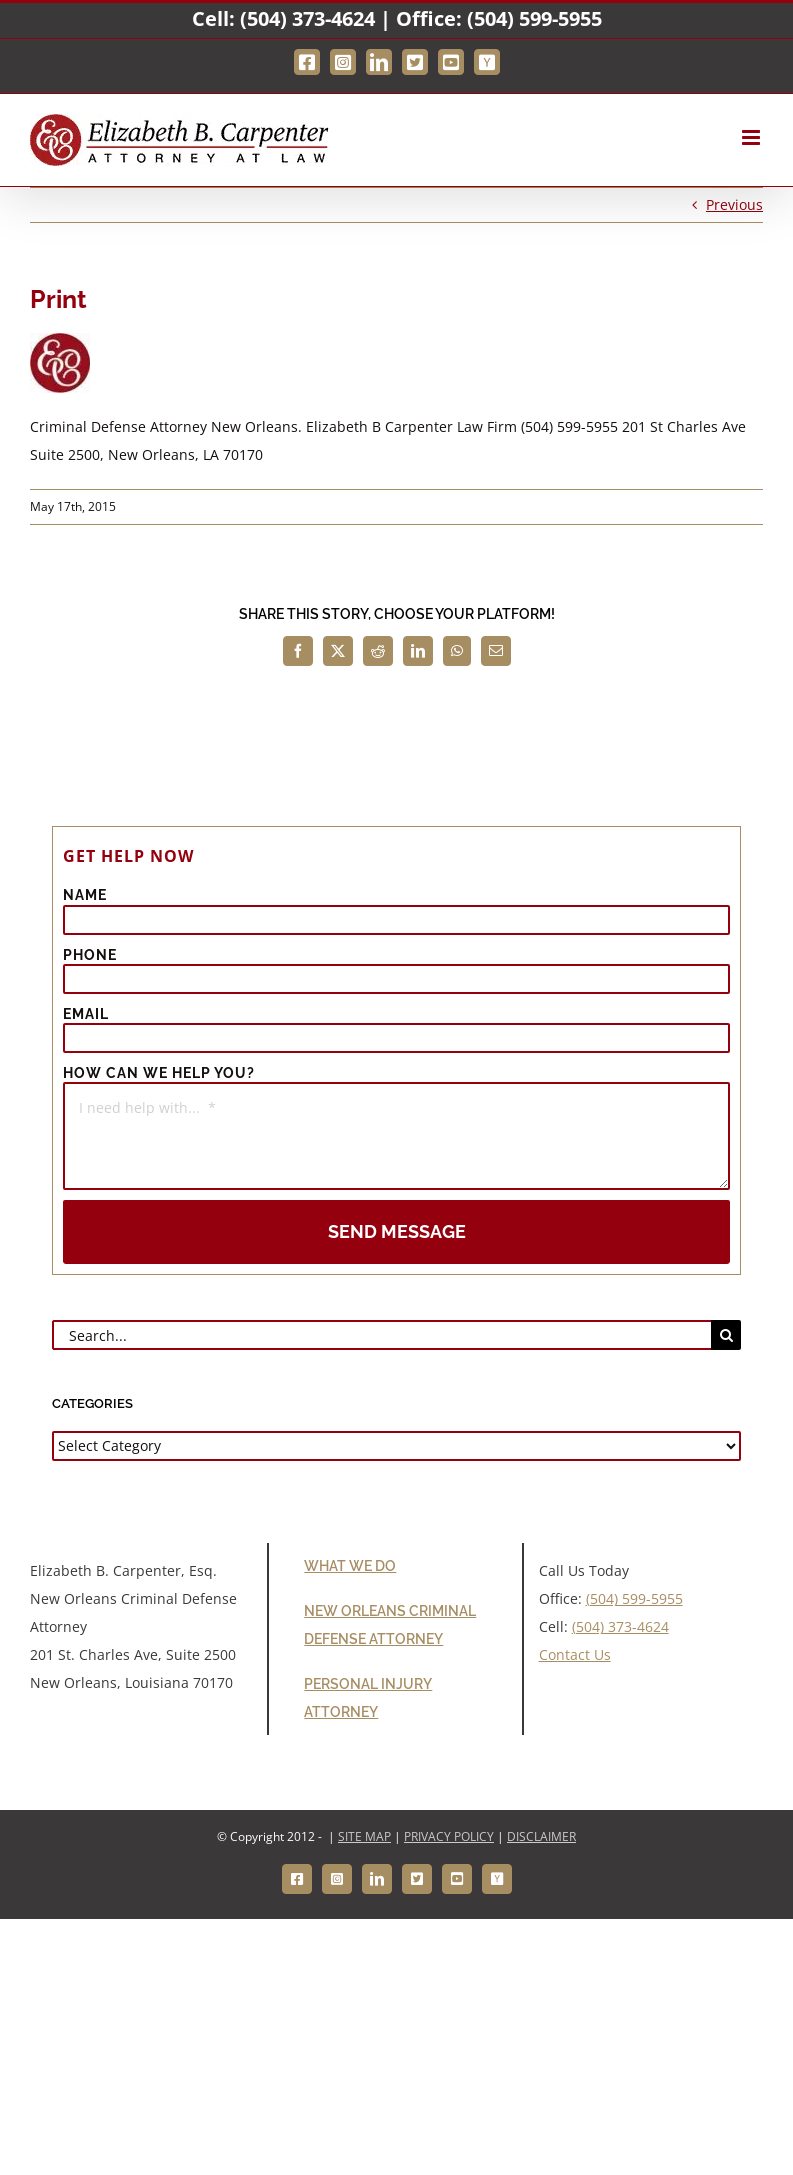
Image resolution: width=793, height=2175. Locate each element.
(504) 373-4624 (307, 18)
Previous (734, 204)
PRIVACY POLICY (449, 1836)
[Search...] (381, 1335)
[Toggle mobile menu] (752, 137)
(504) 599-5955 (534, 18)
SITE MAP (364, 1836)
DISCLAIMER (541, 1836)
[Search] (726, 1335)
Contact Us (575, 1654)
